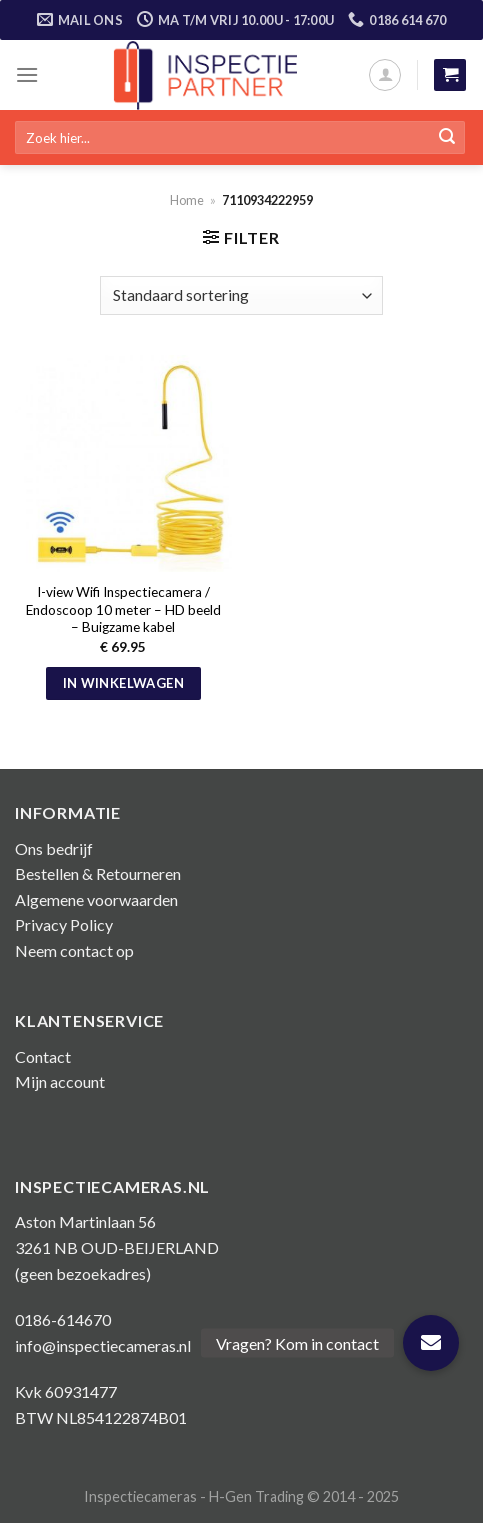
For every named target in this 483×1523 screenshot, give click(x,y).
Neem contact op (74, 950)
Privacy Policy (64, 924)
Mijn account (60, 1081)
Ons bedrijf (54, 848)
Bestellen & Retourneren (98, 873)
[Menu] (27, 74)
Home (187, 200)
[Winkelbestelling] (241, 295)
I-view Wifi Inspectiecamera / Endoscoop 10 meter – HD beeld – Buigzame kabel (123, 609)
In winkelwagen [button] (123, 683)
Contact (43, 1056)
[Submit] (447, 138)
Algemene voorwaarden (96, 899)
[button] (431, 1343)
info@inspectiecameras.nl (103, 1345)
